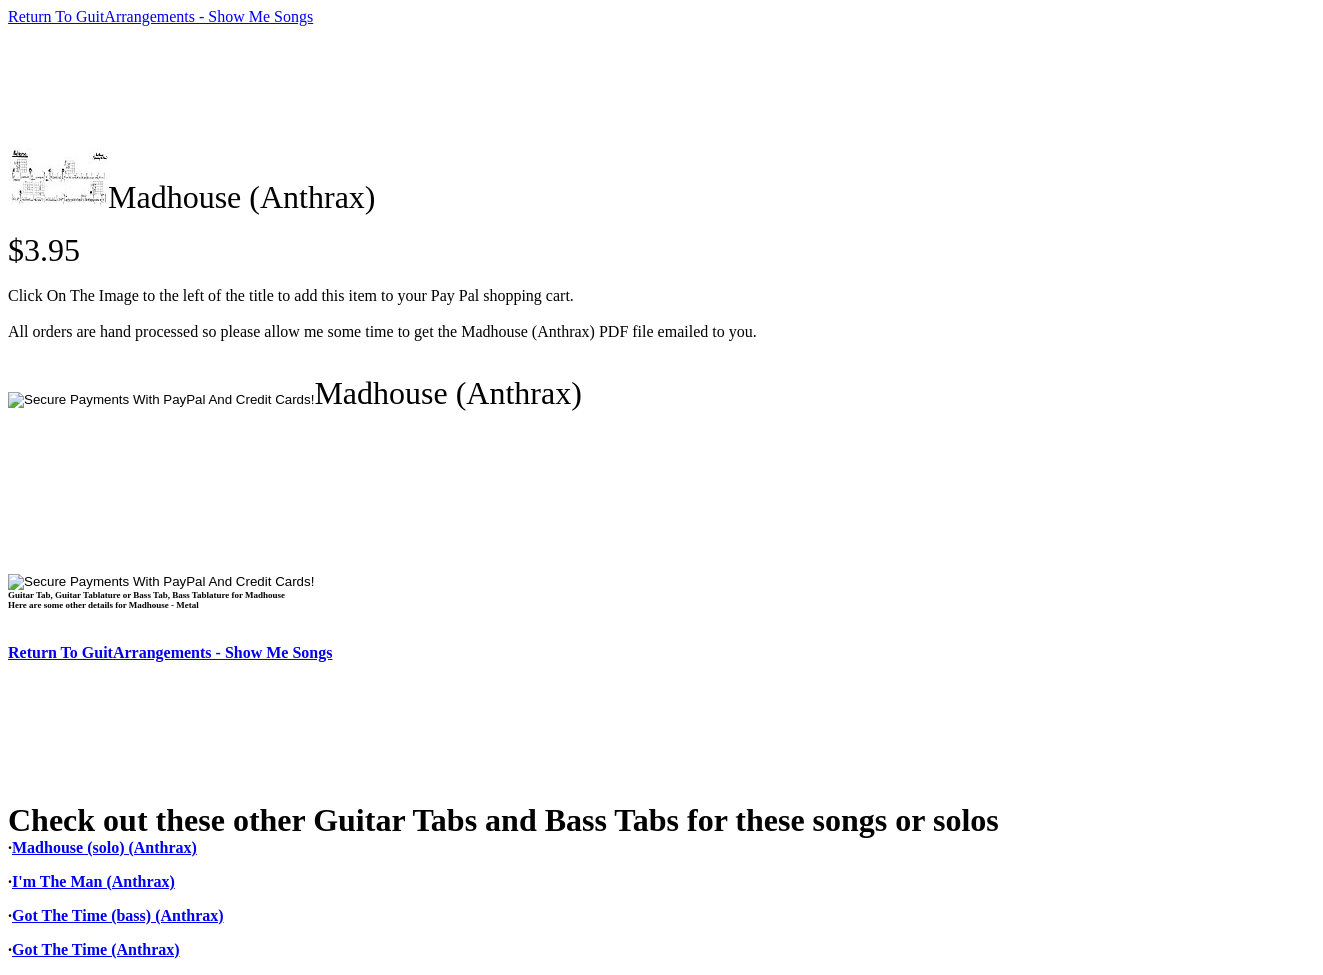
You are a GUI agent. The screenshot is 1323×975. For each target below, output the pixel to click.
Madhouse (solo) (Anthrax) (104, 847)
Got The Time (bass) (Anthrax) (118, 915)
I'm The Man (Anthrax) (93, 881)
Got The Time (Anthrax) (96, 949)
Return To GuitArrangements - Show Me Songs (160, 16)
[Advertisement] (372, 87)
